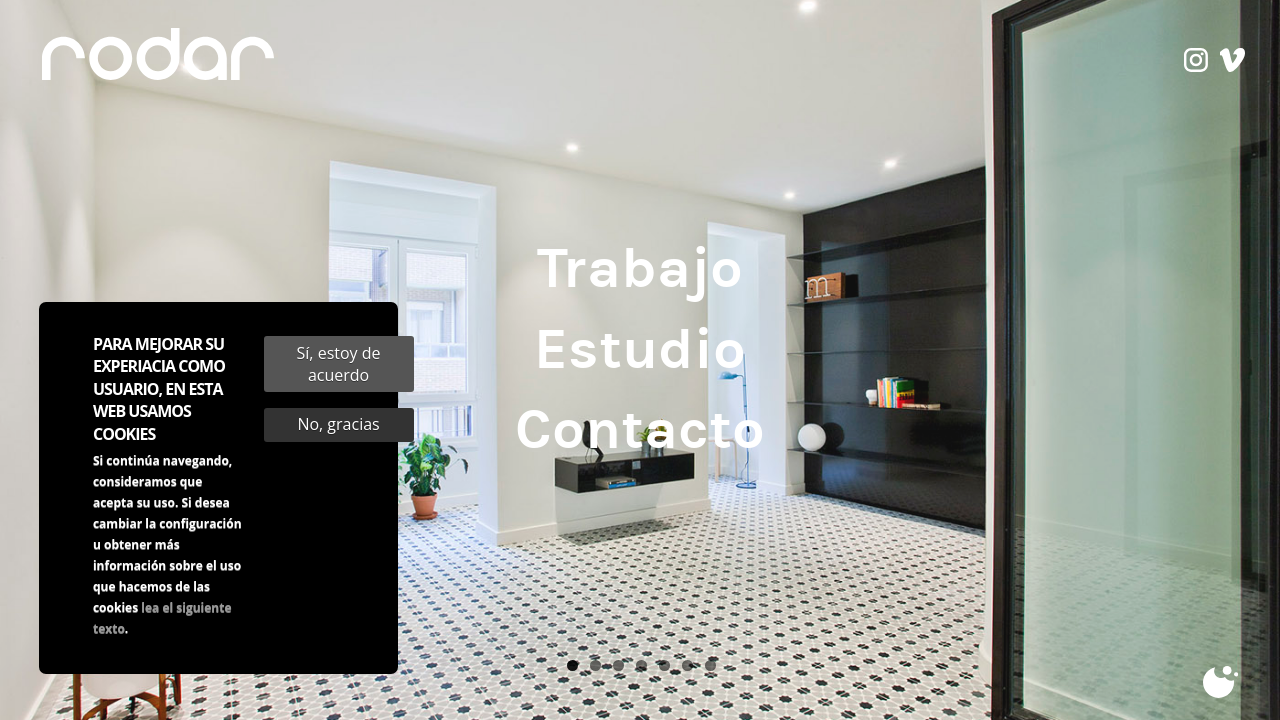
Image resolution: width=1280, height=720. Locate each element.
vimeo (1232, 63)
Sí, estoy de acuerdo (339, 377)
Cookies (1223, 682)
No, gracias (338, 437)
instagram (1196, 63)
